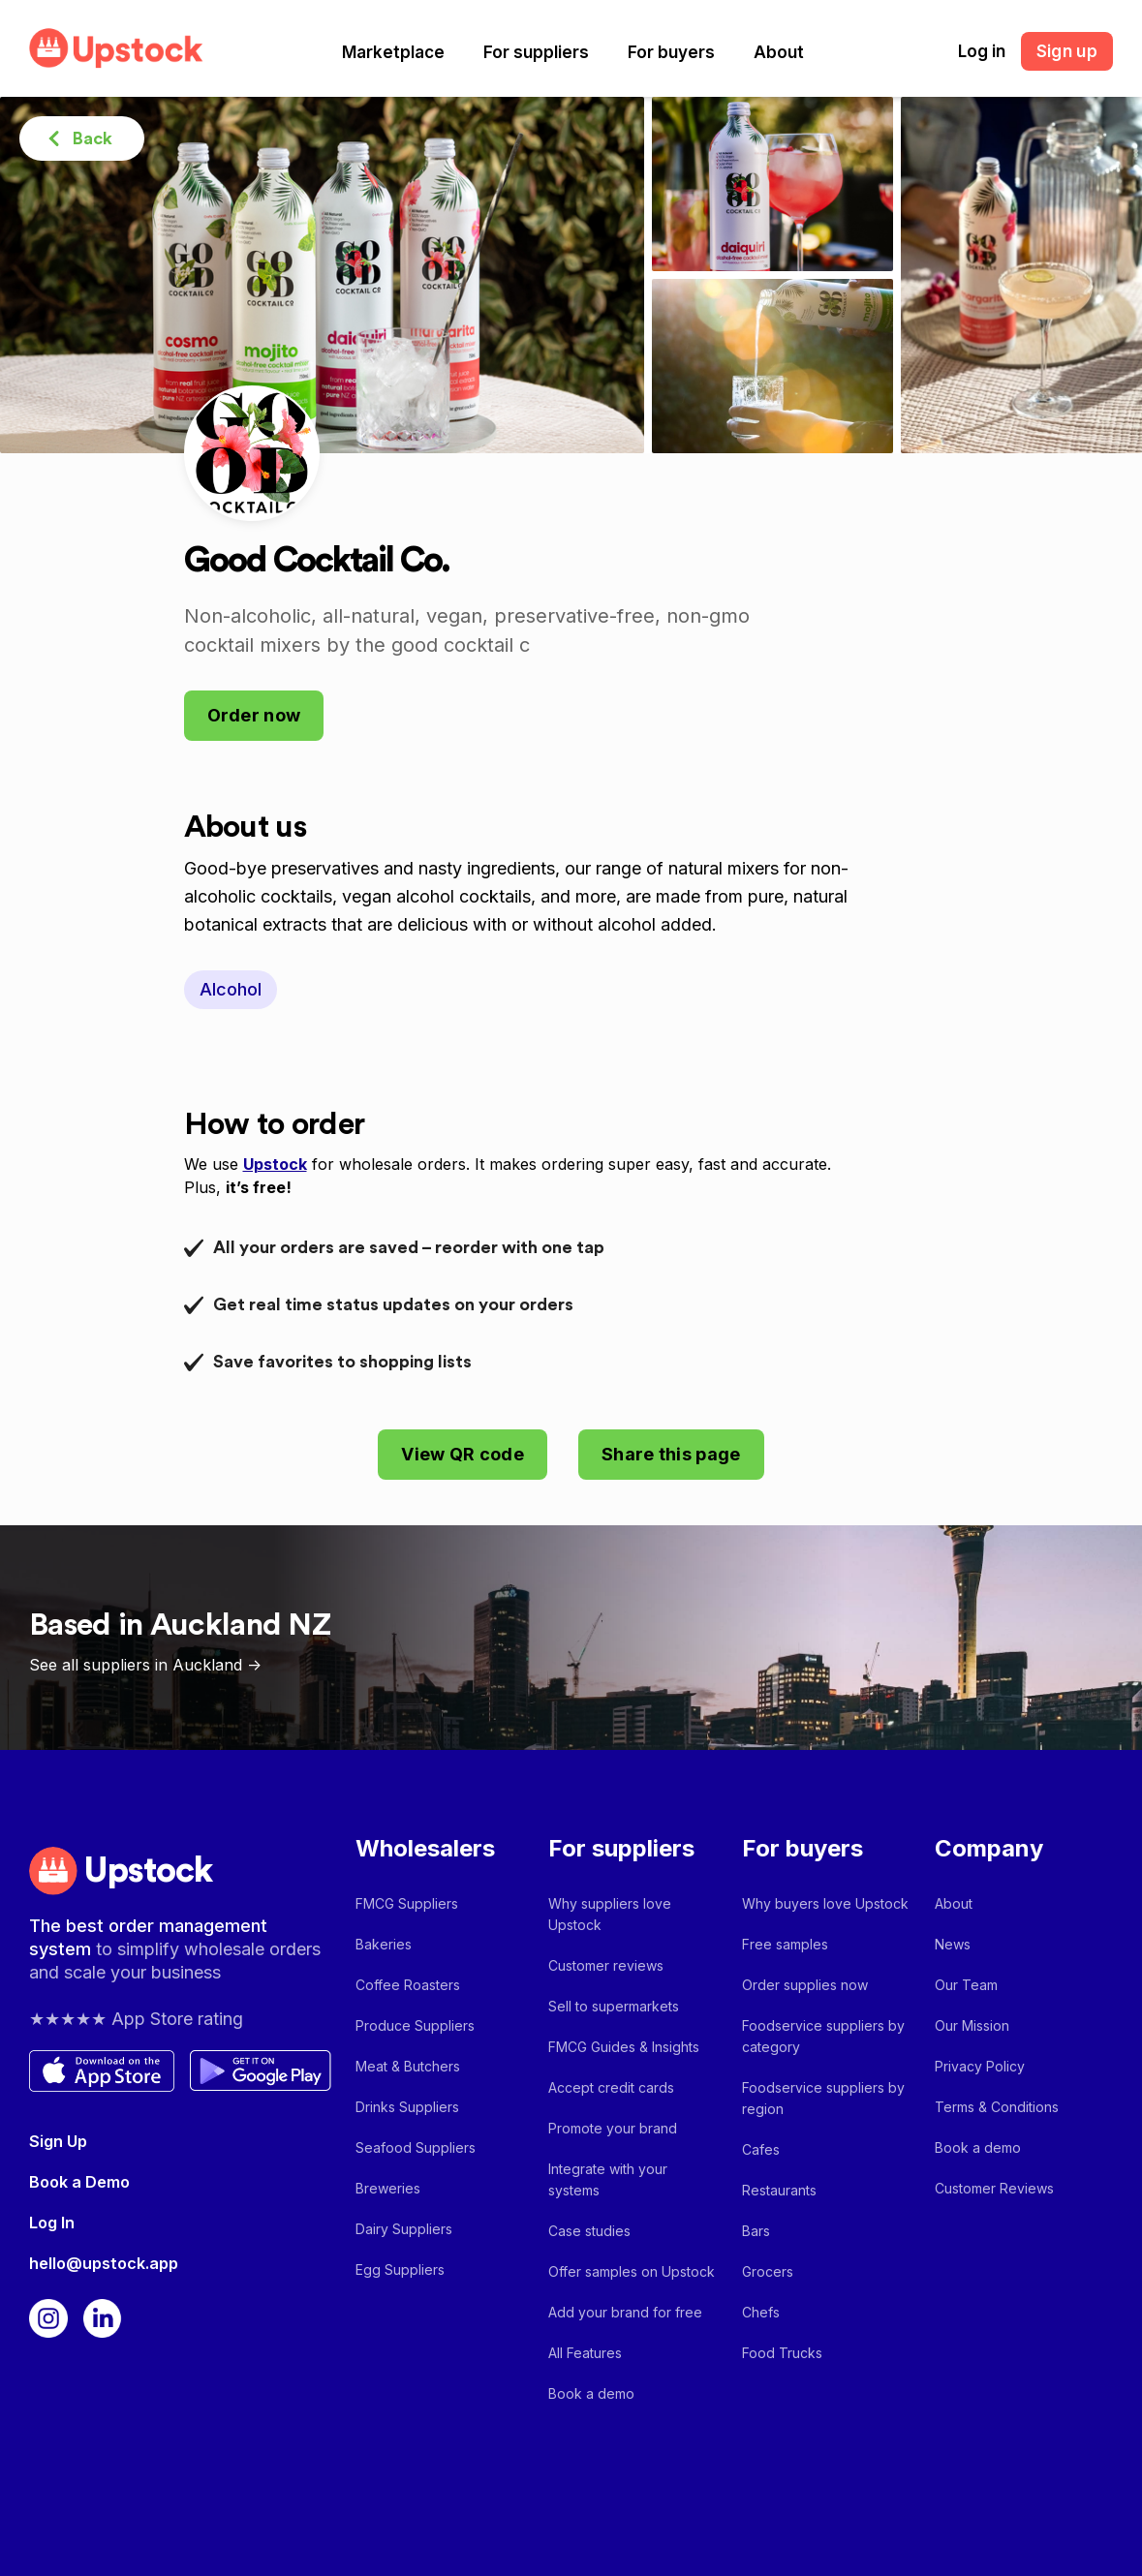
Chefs (761, 2312)
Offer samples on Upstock (631, 2271)
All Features (585, 2353)
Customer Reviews (994, 2188)
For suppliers (536, 52)
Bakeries (383, 1944)
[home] (116, 48)
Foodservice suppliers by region (823, 2098)
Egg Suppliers (400, 2269)
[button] (393, 52)
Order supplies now (805, 1985)
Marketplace (393, 52)
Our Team (966, 1985)
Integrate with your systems (607, 2179)
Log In (52, 2222)
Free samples (785, 1944)
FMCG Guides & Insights (623, 2047)
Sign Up (58, 2141)
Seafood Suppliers (415, 2147)
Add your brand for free (625, 2312)
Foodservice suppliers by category (823, 2036)
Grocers (767, 2271)
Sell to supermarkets (613, 2006)
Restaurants (779, 2190)
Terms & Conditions (997, 2107)
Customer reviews (606, 1965)
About (779, 52)
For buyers (671, 52)
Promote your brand (612, 2128)
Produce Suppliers (415, 2025)
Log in (981, 51)
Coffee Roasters (407, 1985)
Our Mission (972, 2025)
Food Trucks (782, 2353)
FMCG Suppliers (406, 1903)
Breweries (387, 2188)
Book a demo (591, 2393)
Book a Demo (79, 2182)
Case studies (589, 2231)
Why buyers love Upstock (825, 1903)
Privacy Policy (980, 2066)
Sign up (1066, 51)
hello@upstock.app (103, 2263)
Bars (756, 2231)
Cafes (761, 2149)
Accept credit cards (611, 2087)
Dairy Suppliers (403, 2229)
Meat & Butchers (407, 2066)
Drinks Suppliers (407, 2107)
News (953, 1944)
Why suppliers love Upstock (609, 1914)
